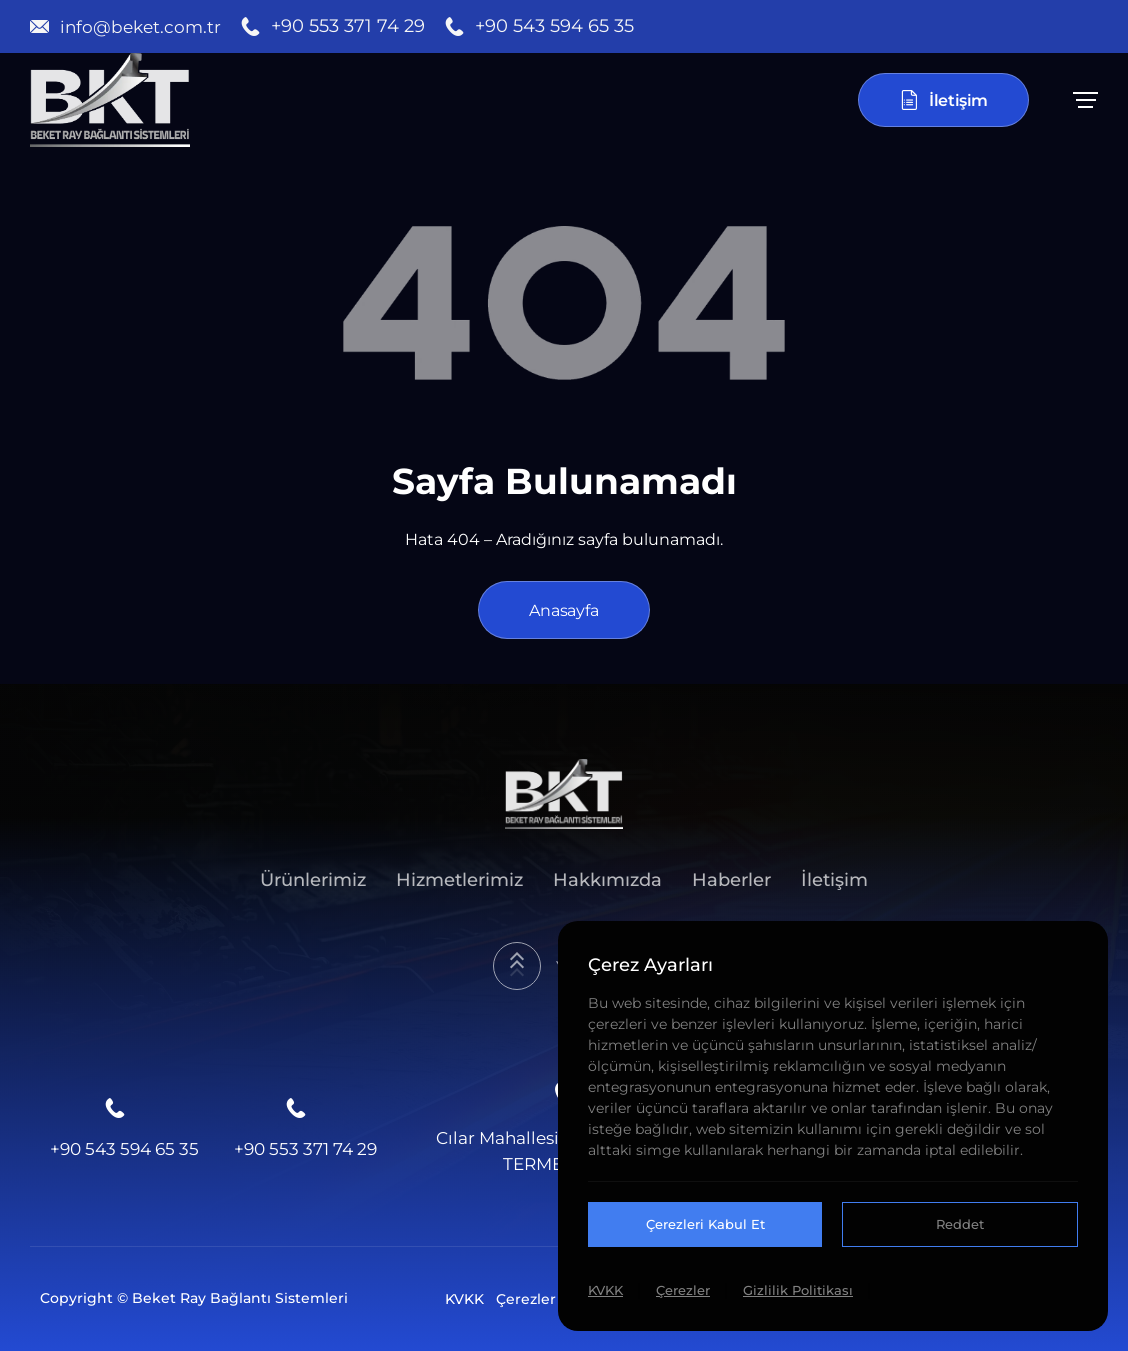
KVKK (464, 1299)
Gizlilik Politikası (798, 1290)
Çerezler (526, 1299)
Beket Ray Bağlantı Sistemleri (240, 1298)
